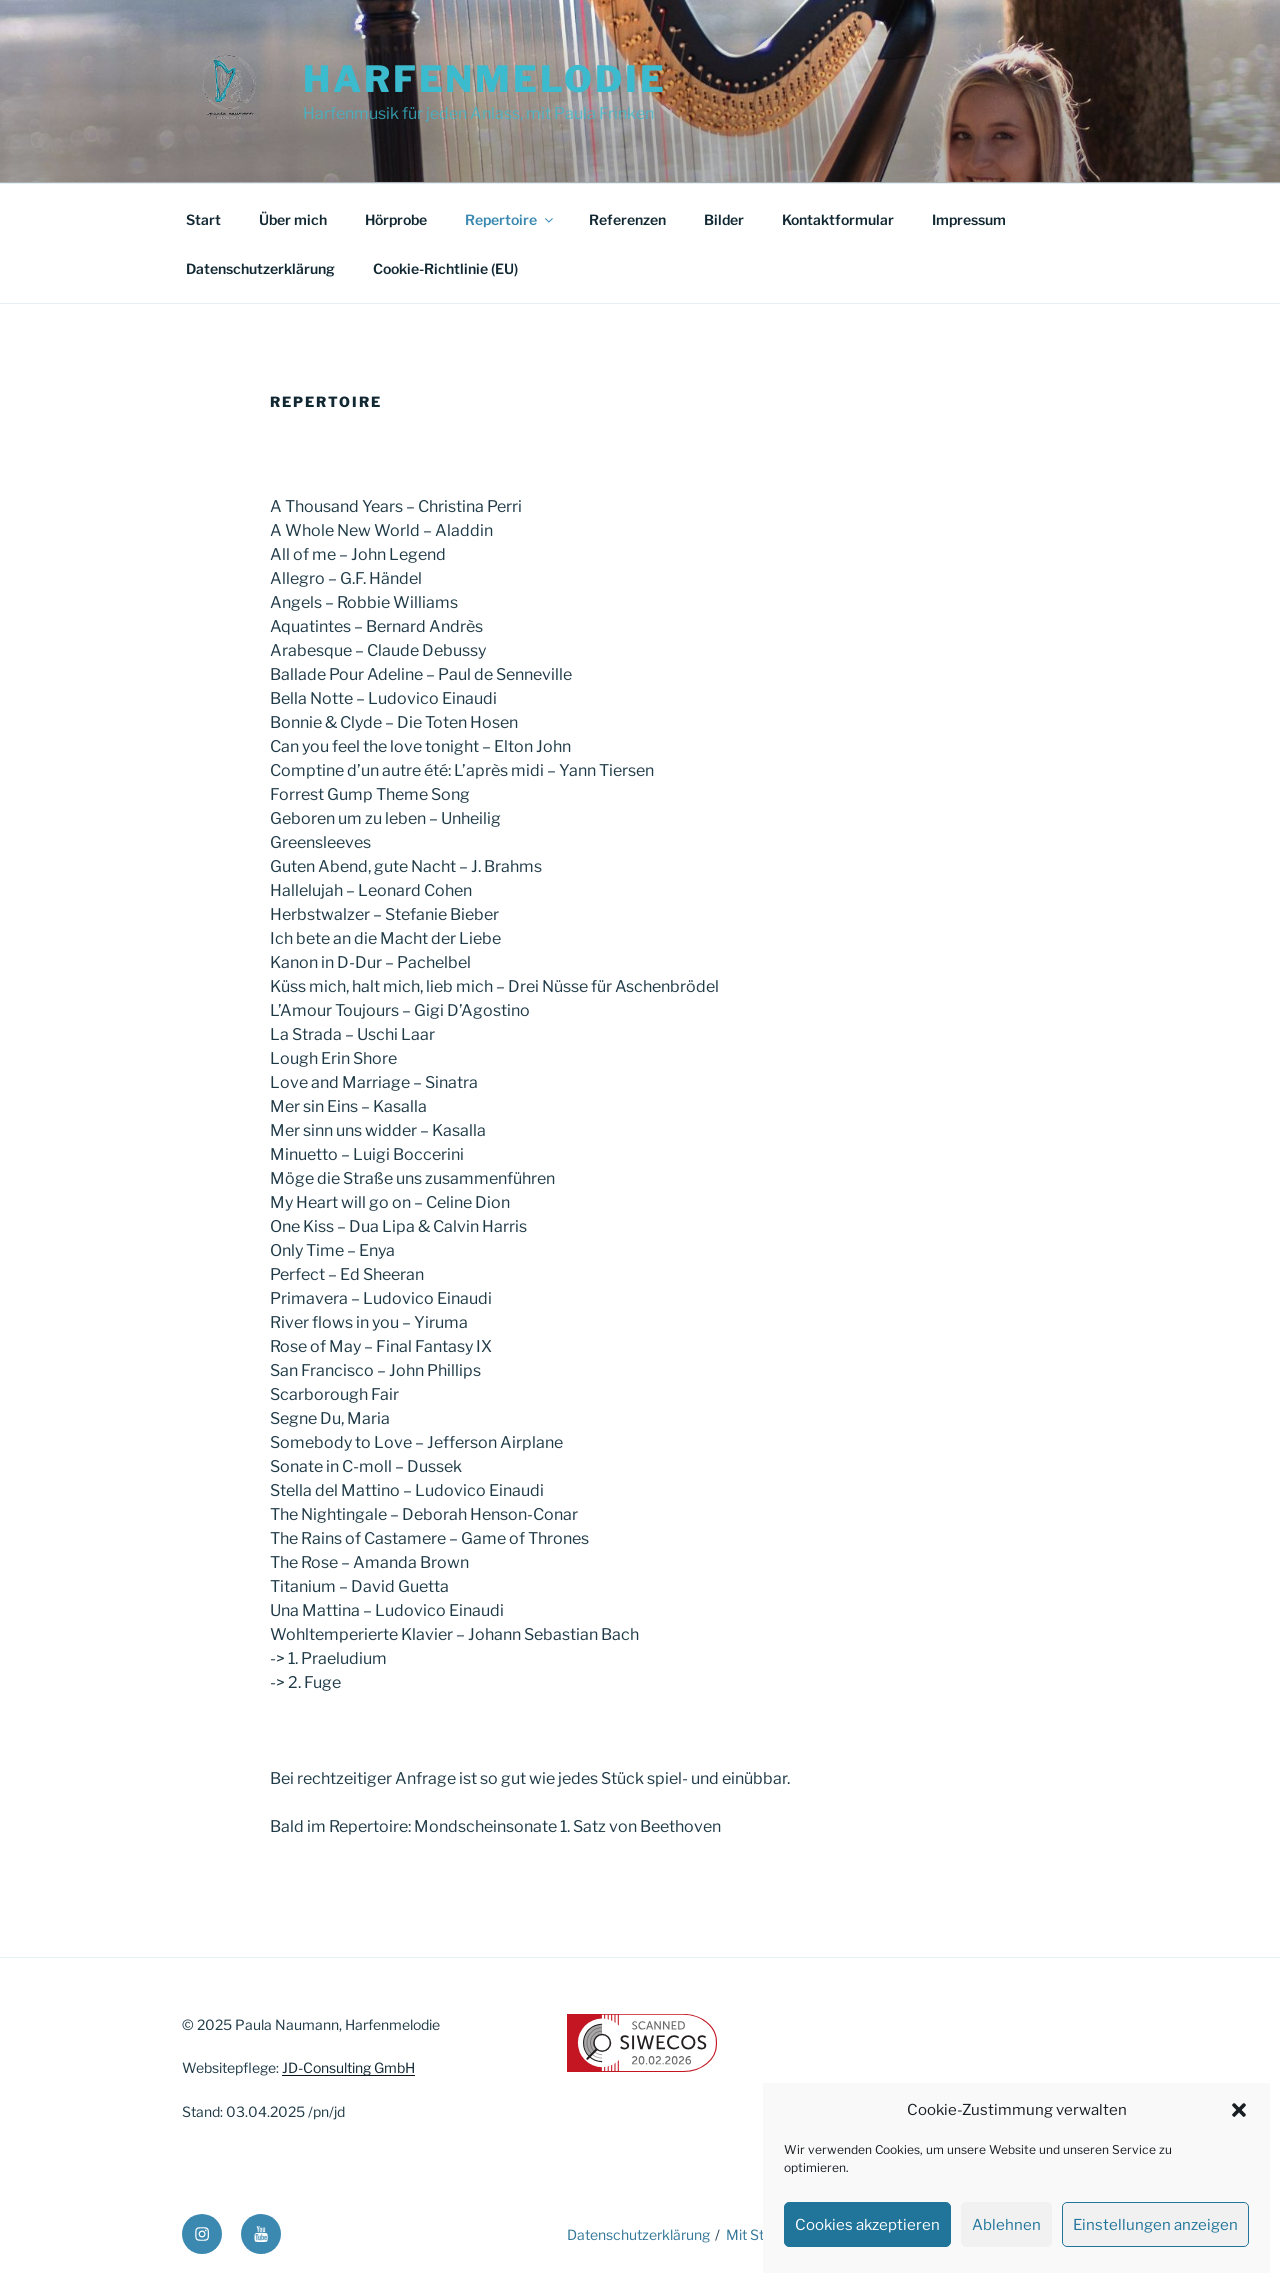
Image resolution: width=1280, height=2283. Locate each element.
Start (203, 219)
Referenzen (627, 219)
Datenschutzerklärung (260, 268)
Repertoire (510, 219)
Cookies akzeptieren (867, 2225)
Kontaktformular (838, 219)
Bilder (724, 219)
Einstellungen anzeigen (1155, 2225)
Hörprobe (396, 219)
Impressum (969, 219)
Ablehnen (1006, 2225)
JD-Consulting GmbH (348, 2067)
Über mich (293, 219)
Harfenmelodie (484, 79)
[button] (1239, 2110)
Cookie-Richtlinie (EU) (445, 268)
